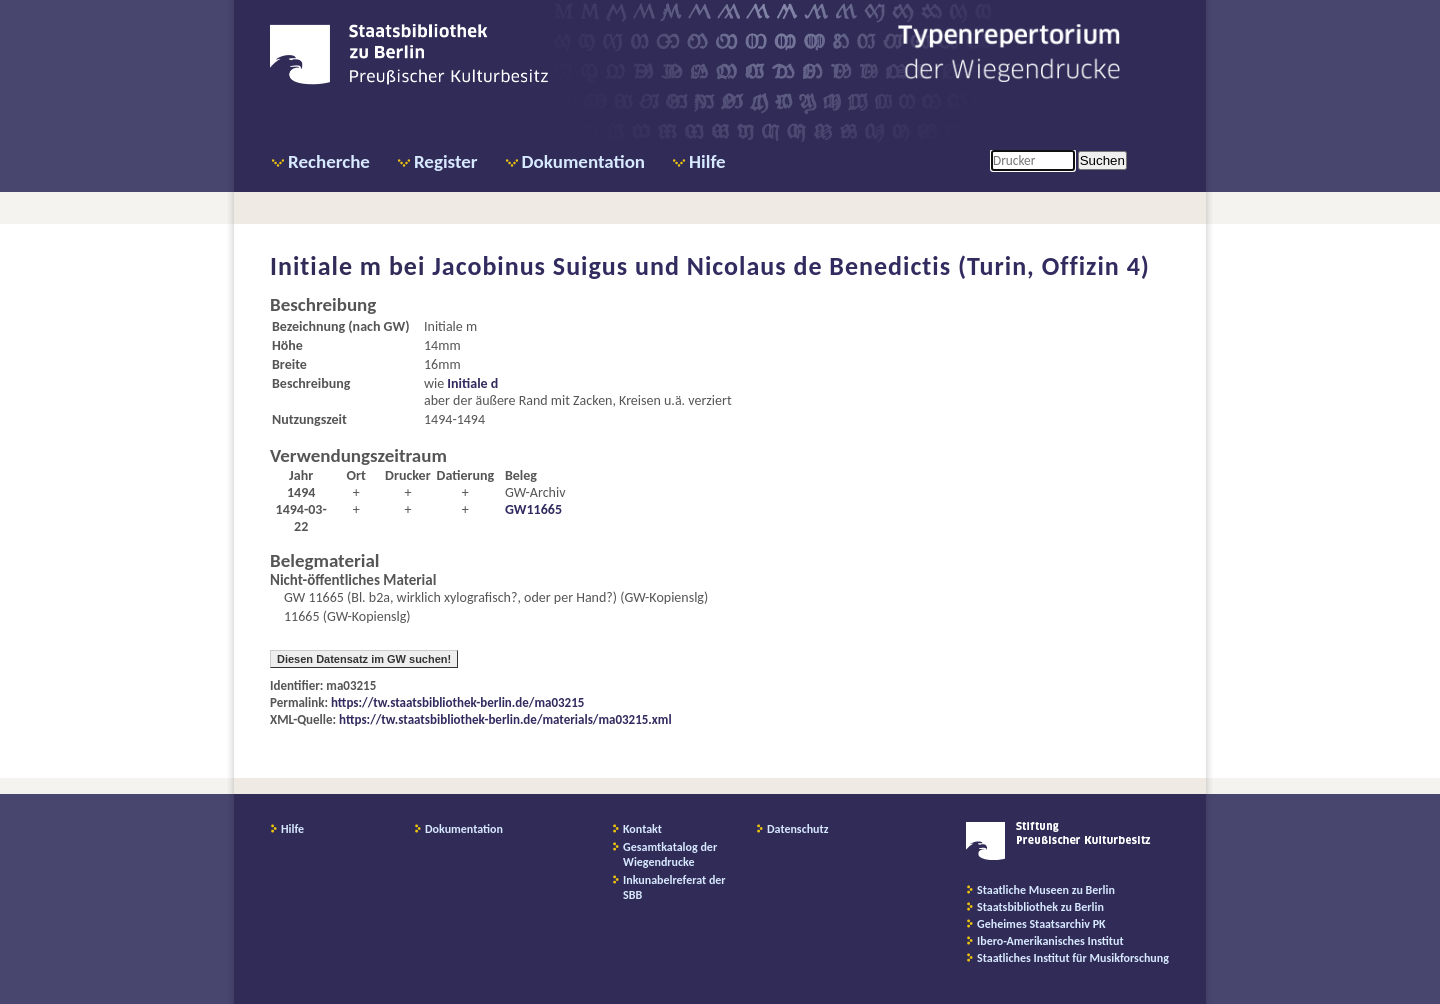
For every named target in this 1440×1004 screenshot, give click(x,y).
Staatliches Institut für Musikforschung (1073, 958)
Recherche (329, 161)
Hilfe (707, 161)
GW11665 (533, 509)
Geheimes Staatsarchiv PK (1041, 924)
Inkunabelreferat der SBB (674, 887)
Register (446, 161)
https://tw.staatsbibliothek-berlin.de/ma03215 (457, 702)
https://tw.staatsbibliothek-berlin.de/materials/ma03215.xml (505, 719)
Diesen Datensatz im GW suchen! (364, 659)
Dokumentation (583, 161)
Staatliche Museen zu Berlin (1046, 890)
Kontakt (642, 829)
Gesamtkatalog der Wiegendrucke (670, 854)
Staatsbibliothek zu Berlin (1040, 907)
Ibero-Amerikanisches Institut (1050, 941)
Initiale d (472, 383)
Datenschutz (798, 829)
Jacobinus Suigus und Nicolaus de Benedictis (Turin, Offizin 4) (791, 266)
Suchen (1102, 160)
